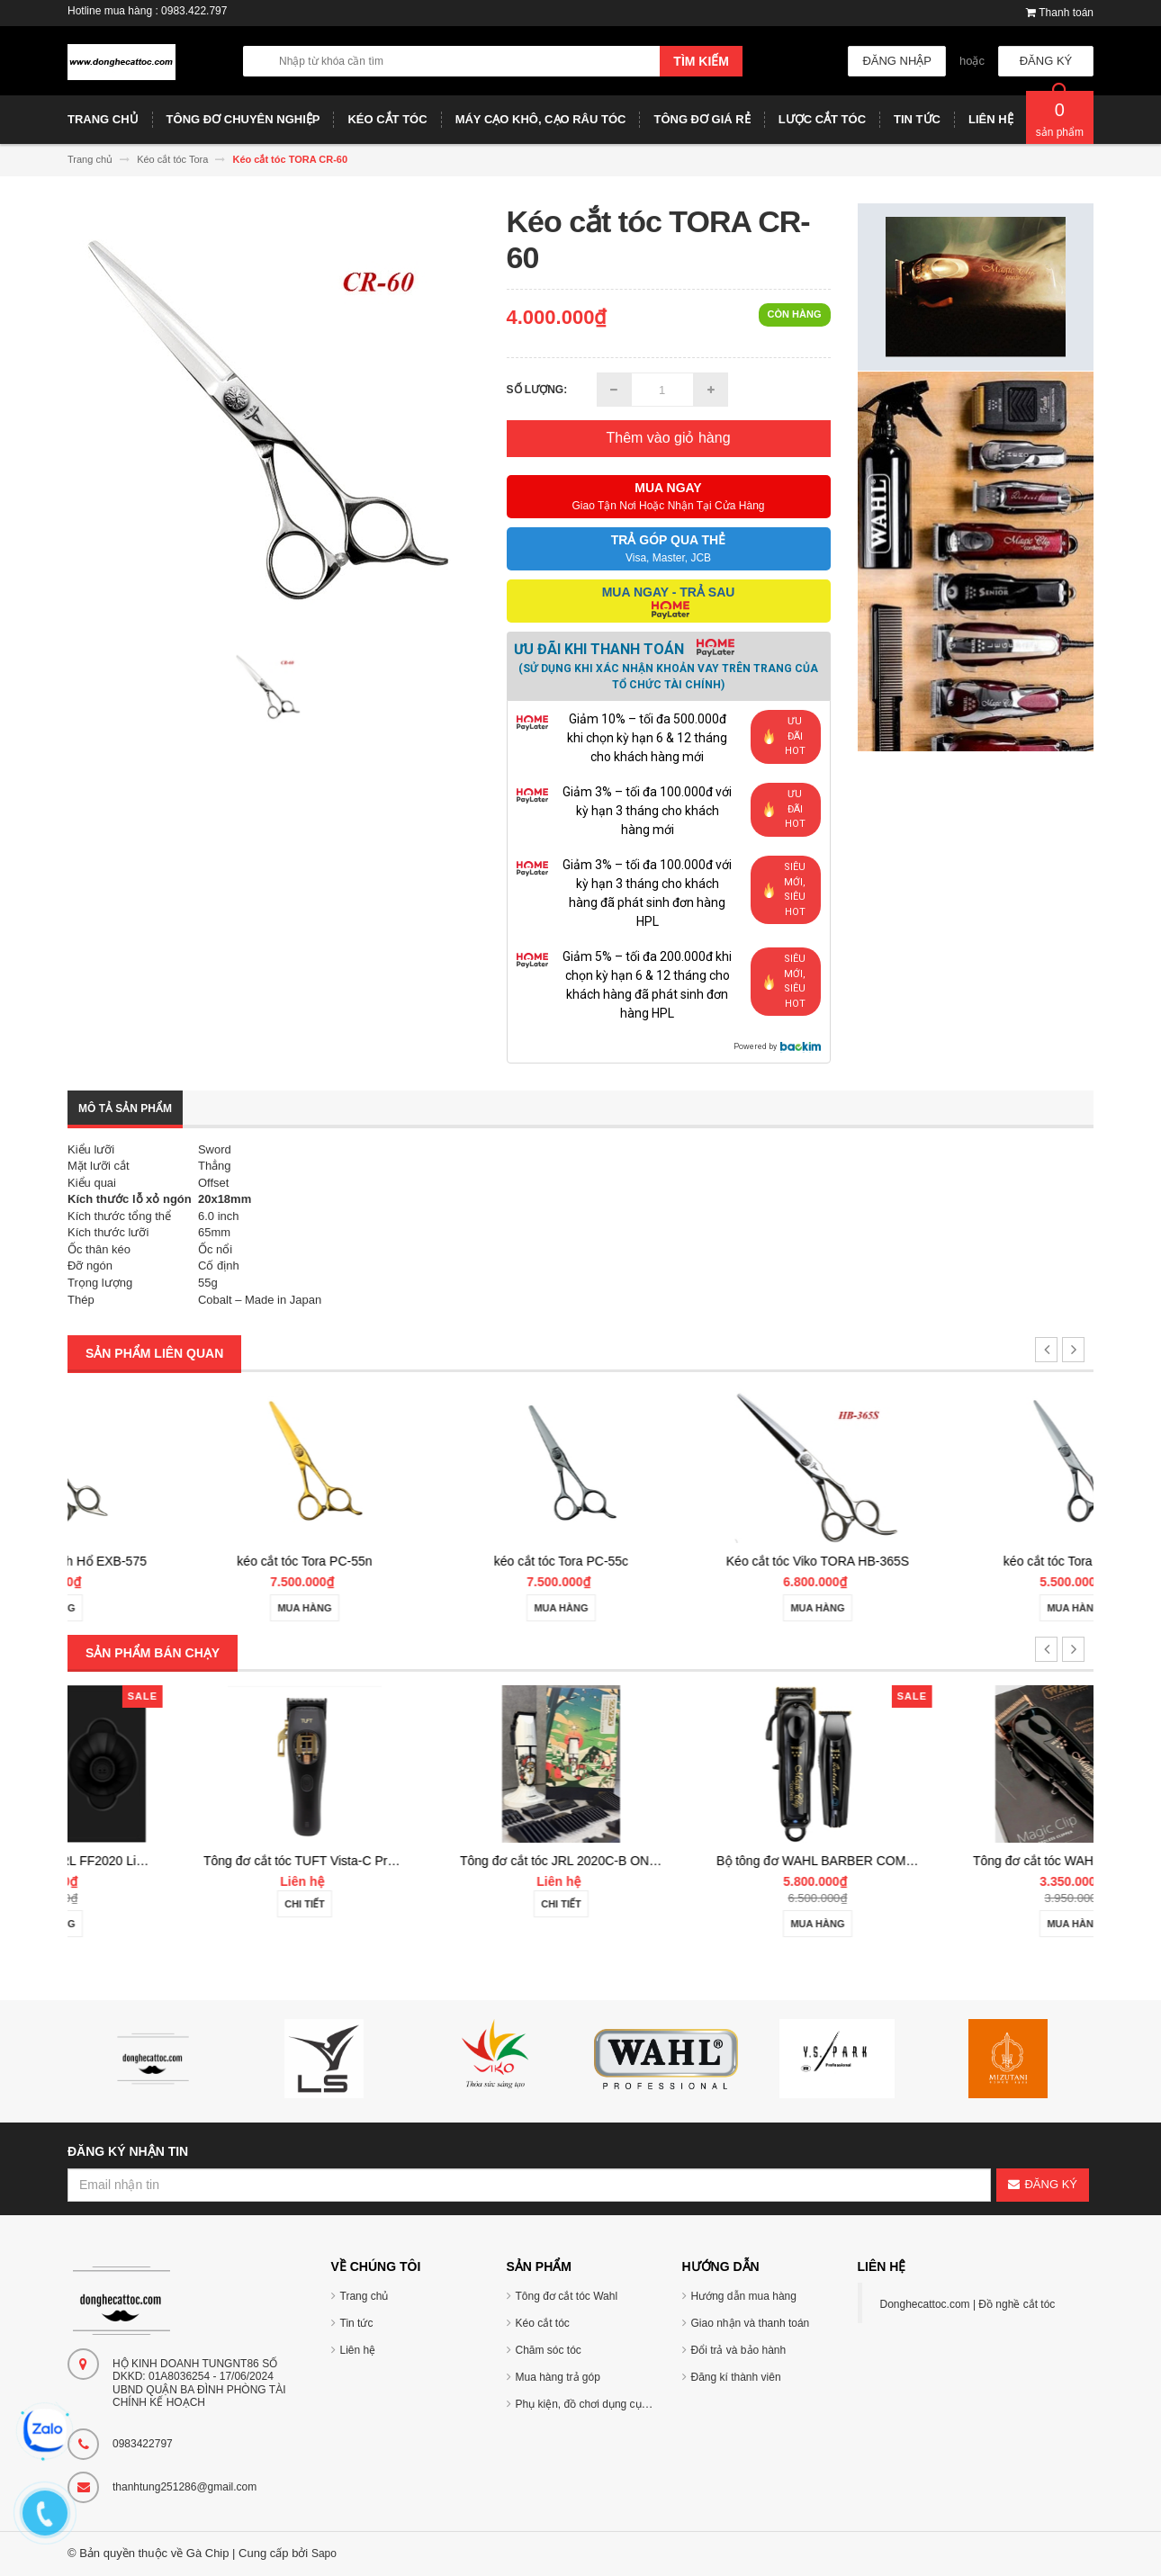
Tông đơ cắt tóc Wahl (567, 2296)
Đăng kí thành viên (736, 2377)
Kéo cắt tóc (543, 2323)
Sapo (324, 2553)
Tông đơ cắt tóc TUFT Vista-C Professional (471, 1860)
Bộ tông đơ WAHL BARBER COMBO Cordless (994, 1860)
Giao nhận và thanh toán (750, 2323)
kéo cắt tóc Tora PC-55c (709, 1561)
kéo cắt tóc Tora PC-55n (451, 1561)
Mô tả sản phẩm (125, 1108)
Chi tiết (452, 1903)
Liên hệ (358, 2350)
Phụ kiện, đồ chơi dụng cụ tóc (587, 2404)
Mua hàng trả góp (558, 2377)
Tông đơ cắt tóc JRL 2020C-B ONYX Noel (725, 1860)
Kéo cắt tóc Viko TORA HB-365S (965, 1561)
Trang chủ (364, 2296)
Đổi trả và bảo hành (739, 2350)
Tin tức (357, 2323)
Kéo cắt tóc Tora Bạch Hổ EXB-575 (195, 1561)
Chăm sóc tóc (548, 2350)
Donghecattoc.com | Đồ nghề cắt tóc (968, 2304)
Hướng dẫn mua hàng (743, 2296)
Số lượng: (537, 389)
